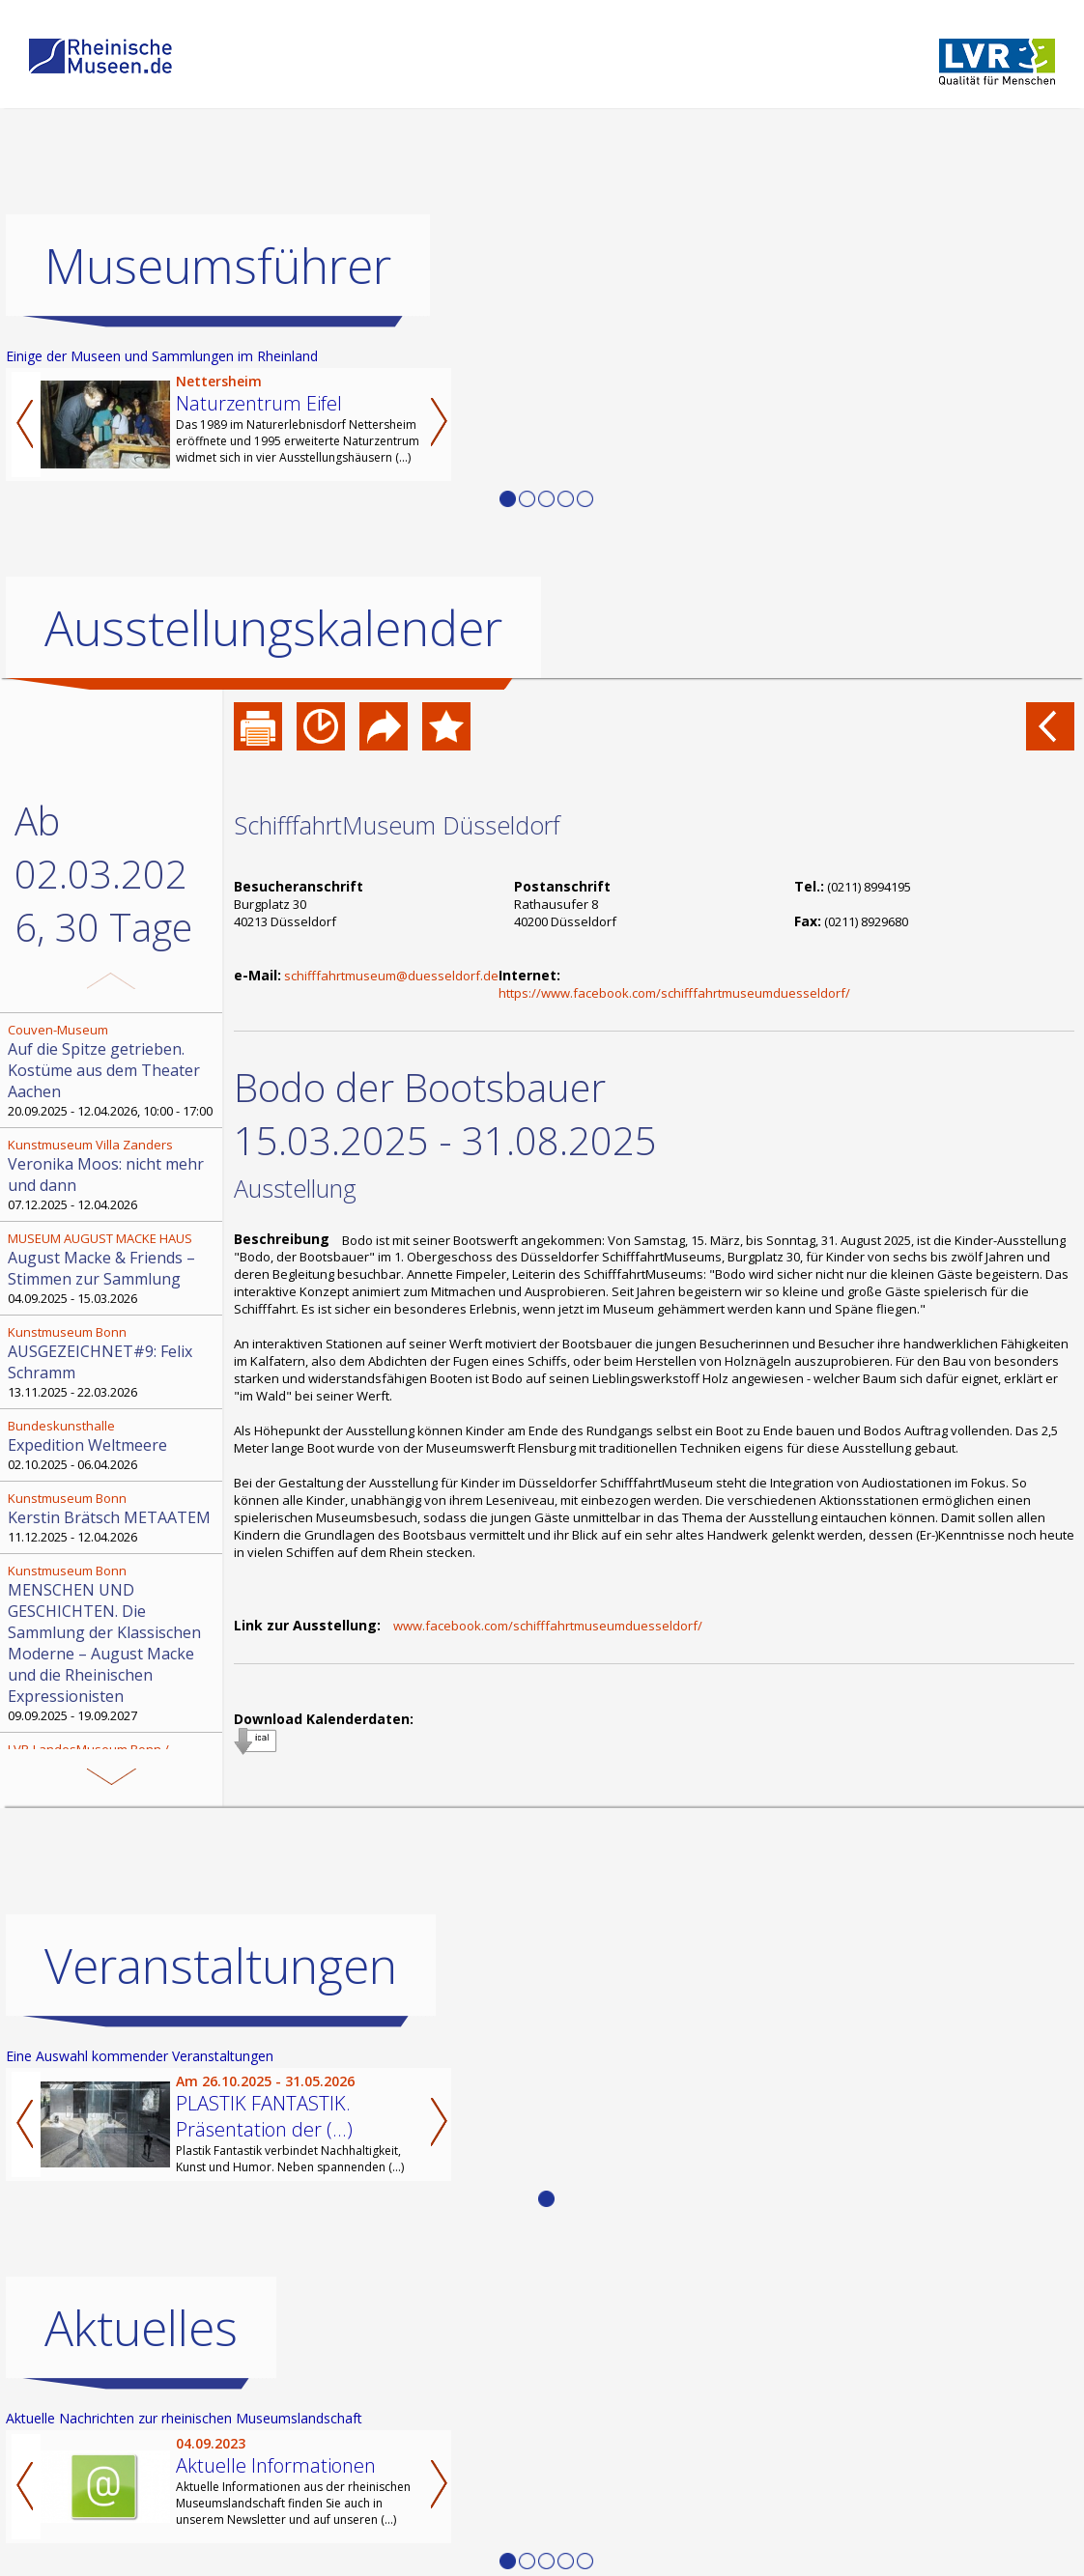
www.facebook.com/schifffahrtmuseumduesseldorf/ (547, 1625)
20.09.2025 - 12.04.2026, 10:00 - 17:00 (113, 1070)
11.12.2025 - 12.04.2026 (113, 1517)
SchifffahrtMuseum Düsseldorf (397, 824)
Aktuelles (141, 2328)
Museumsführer (217, 265)
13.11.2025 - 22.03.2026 (113, 1362)
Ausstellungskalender (273, 628)
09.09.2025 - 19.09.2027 (113, 1643)
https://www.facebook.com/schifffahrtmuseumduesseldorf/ (674, 993)
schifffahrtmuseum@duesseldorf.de (391, 975)
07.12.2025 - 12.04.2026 (113, 1174)
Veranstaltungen (220, 1965)
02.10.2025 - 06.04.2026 (113, 1445)
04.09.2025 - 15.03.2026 (113, 1268)
